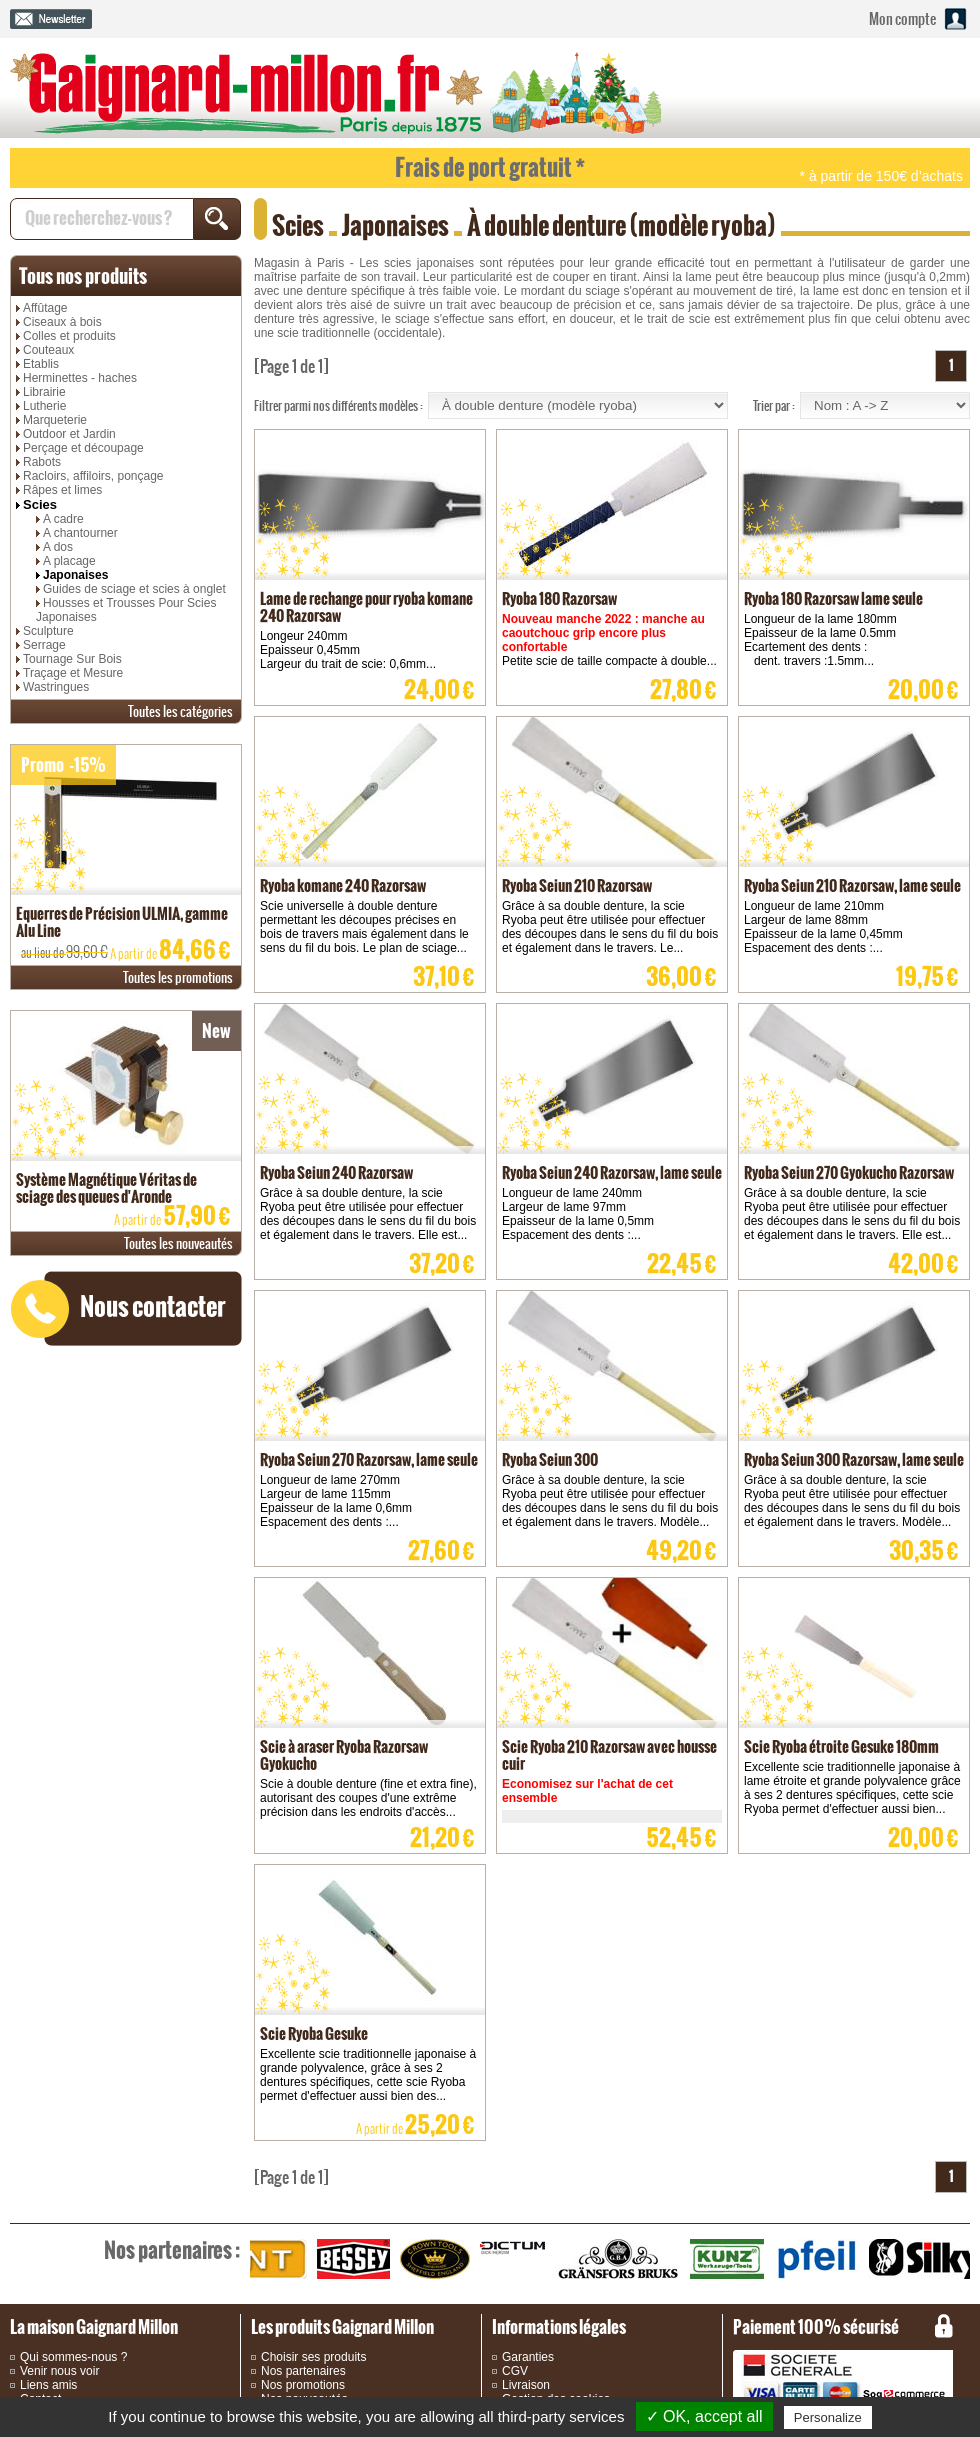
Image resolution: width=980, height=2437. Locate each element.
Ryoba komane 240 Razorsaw (343, 885)
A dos (58, 547)
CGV (515, 2371)
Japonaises (75, 575)
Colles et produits (69, 336)
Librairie (44, 392)
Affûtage (45, 308)
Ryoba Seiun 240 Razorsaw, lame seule (612, 1172)
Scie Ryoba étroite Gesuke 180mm (841, 1746)
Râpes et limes (62, 490)
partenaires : (172, 2250)
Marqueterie (55, 420)
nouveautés (178, 1243)
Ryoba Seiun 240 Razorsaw (336, 1172)
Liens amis (48, 2385)
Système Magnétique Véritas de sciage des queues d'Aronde (106, 1188)
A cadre (63, 519)
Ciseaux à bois (62, 322)
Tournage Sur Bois (72, 659)
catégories (180, 711)
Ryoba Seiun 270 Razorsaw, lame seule (369, 1459)
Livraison (526, 2385)
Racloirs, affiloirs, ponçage (93, 476)
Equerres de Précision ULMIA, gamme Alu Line (122, 922)
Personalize (828, 2417)
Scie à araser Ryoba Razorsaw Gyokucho (344, 1755)
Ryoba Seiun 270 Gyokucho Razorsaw (849, 1172)
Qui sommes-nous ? (73, 2357)
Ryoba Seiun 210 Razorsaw (577, 885)
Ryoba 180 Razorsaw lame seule (833, 598)
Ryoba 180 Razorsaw (559, 598)
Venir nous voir (59, 2371)
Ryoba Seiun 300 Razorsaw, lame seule (854, 1459)
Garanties (528, 2357)
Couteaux (48, 350)
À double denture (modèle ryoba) (621, 225)
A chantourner (80, 533)
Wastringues (56, 687)
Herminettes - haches (80, 378)
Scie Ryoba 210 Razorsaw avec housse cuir (609, 1755)
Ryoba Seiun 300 (550, 1459)
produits (83, 276)
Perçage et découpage (83, 448)
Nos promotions (303, 2385)
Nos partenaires (303, 2371)
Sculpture (48, 631)
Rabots (42, 462)
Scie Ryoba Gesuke (314, 2033)
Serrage (44, 645)
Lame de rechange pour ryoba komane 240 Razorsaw (366, 607)
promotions (178, 977)
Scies (40, 504)
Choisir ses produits (313, 2357)
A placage (69, 561)
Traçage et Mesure (73, 673)
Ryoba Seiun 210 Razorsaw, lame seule (852, 885)
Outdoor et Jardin (69, 434)
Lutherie (44, 406)
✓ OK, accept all (704, 2416)
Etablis (41, 364)
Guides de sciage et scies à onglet (134, 589)
